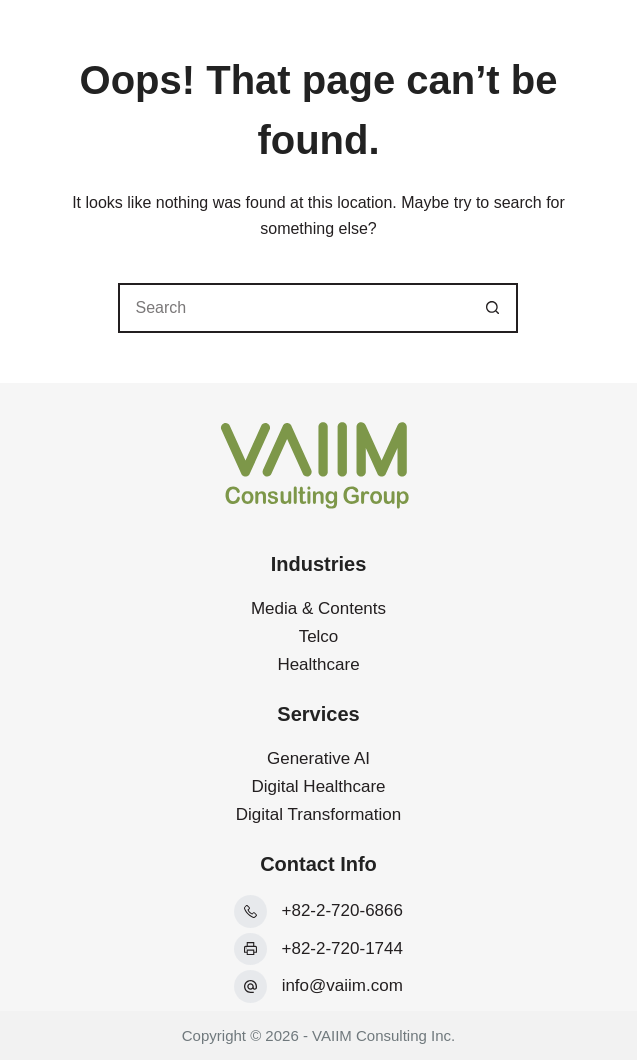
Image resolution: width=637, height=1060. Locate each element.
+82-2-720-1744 (342, 948)
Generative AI (318, 758)
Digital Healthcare (318, 786)
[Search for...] (293, 308)
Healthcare (318, 664)
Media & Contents (318, 608)
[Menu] (590, 40)
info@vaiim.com (342, 985)
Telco (319, 636)
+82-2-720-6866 (342, 910)
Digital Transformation (318, 814)
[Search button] (493, 308)
